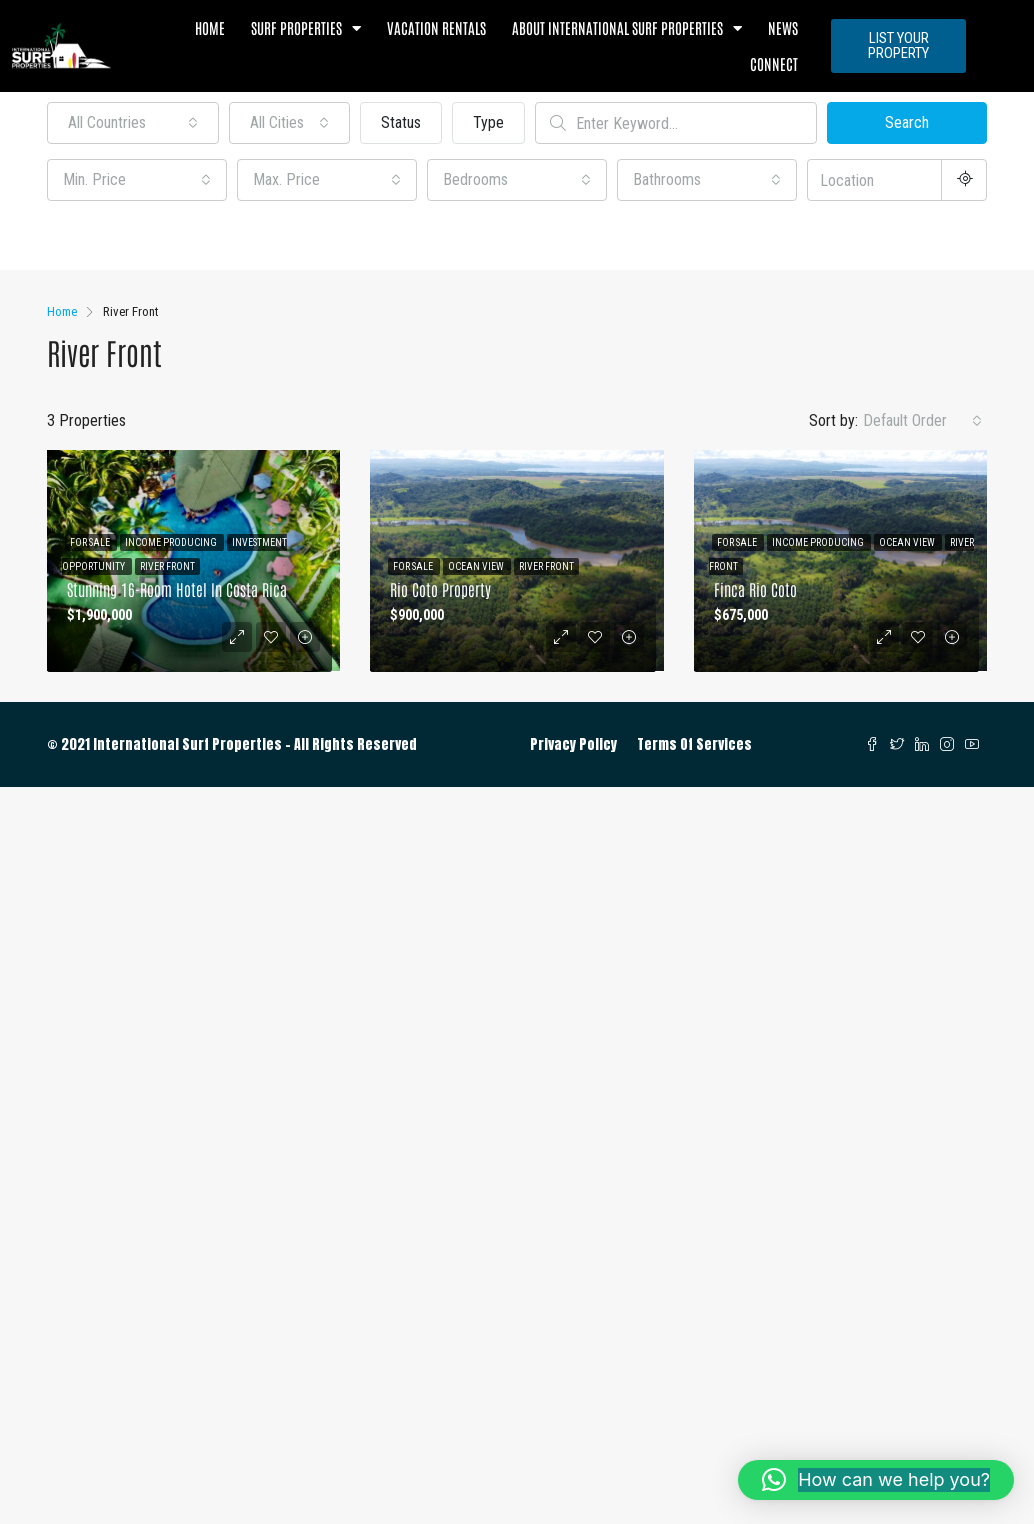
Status (401, 122)
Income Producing (172, 542)
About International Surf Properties (627, 28)
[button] (876, 1480)
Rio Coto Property (440, 589)
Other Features (106, 237)
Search (907, 122)
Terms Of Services (694, 744)
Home (210, 27)
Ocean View (477, 566)
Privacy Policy (573, 744)
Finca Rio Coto (755, 589)
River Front (167, 566)
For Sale (91, 542)
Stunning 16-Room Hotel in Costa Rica (177, 589)
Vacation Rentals (436, 27)
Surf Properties (306, 28)
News (783, 27)
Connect (774, 63)
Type (488, 122)
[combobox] (133, 123)
